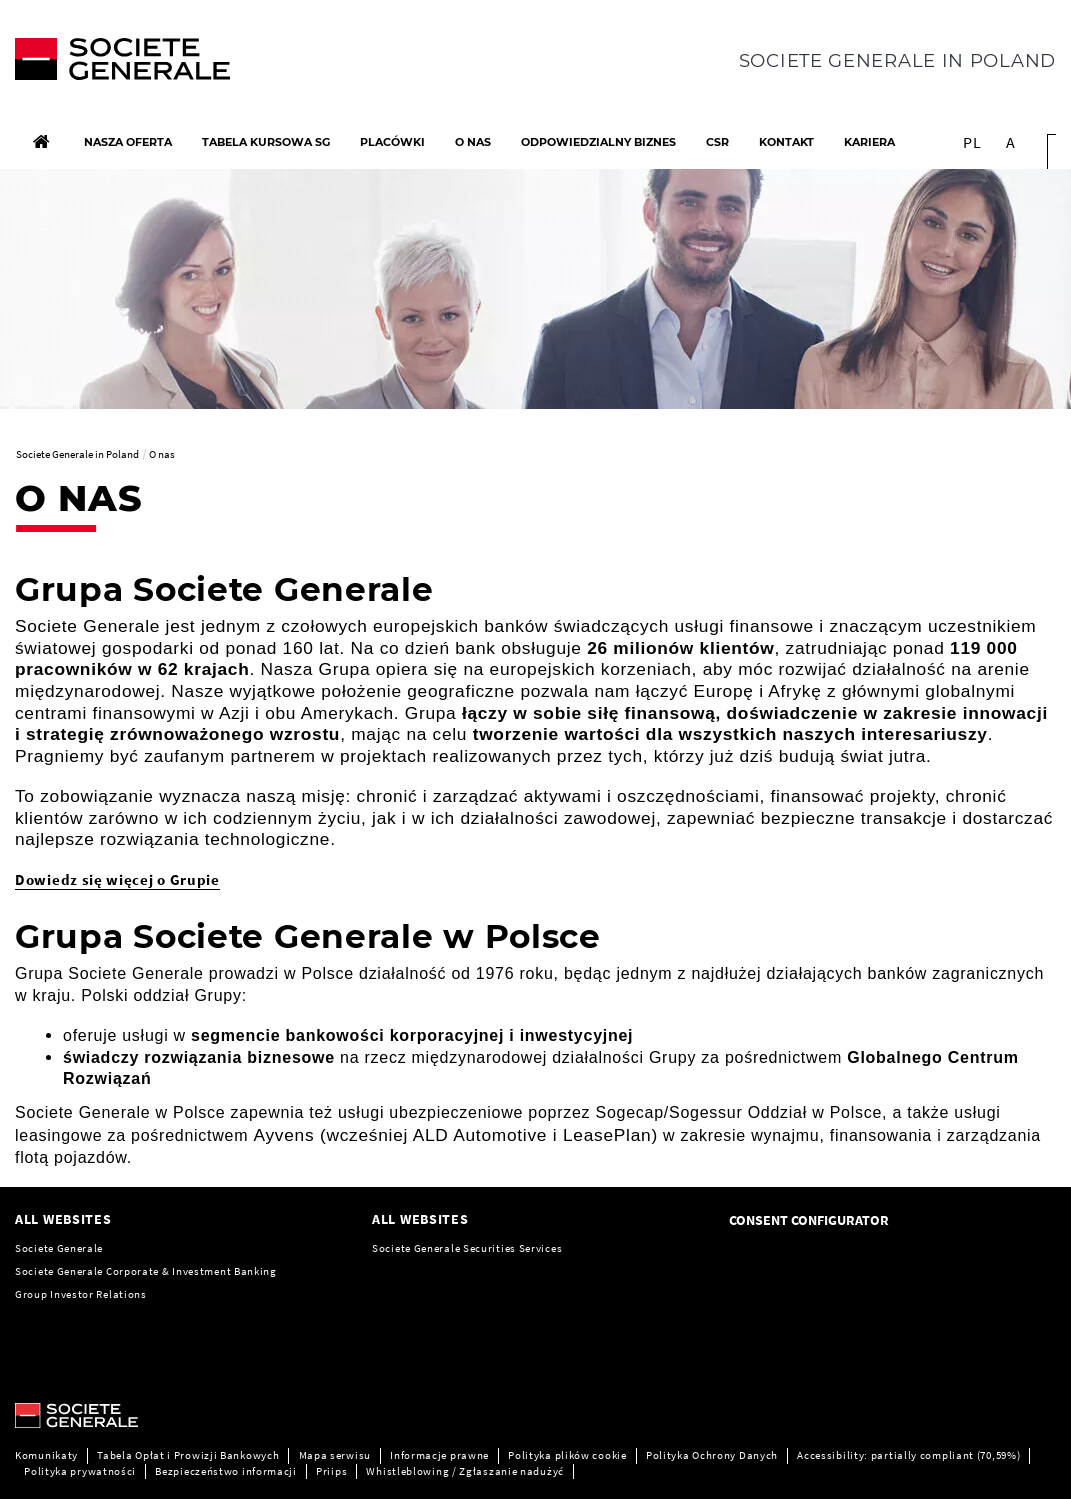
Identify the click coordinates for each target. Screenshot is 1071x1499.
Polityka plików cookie (567, 1455)
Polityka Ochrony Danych (712, 1455)
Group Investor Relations (81, 1294)
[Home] (41, 142)
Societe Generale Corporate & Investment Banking (146, 1271)
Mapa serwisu (335, 1455)
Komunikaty (46, 1455)
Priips (331, 1471)
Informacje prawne (439, 1455)
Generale (438, 1248)
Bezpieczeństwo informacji (226, 1471)
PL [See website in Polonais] (972, 142)
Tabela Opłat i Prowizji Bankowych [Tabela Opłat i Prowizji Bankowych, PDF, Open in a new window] (188, 1455)
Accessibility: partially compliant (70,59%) (908, 1455)
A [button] (1011, 142)
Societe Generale (59, 1248)
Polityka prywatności (80, 1471)
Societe (393, 1248)
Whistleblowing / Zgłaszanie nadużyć (465, 1471)
